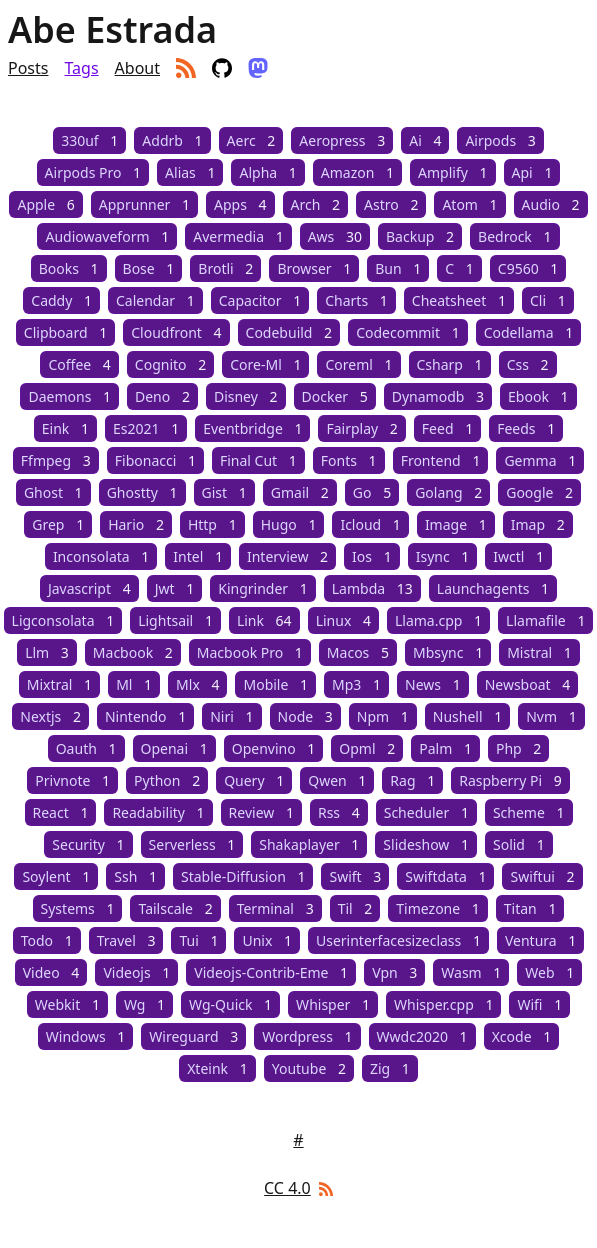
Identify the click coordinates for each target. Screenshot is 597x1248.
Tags (81, 68)
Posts (28, 68)
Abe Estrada (112, 30)
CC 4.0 (287, 1188)
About (137, 68)
